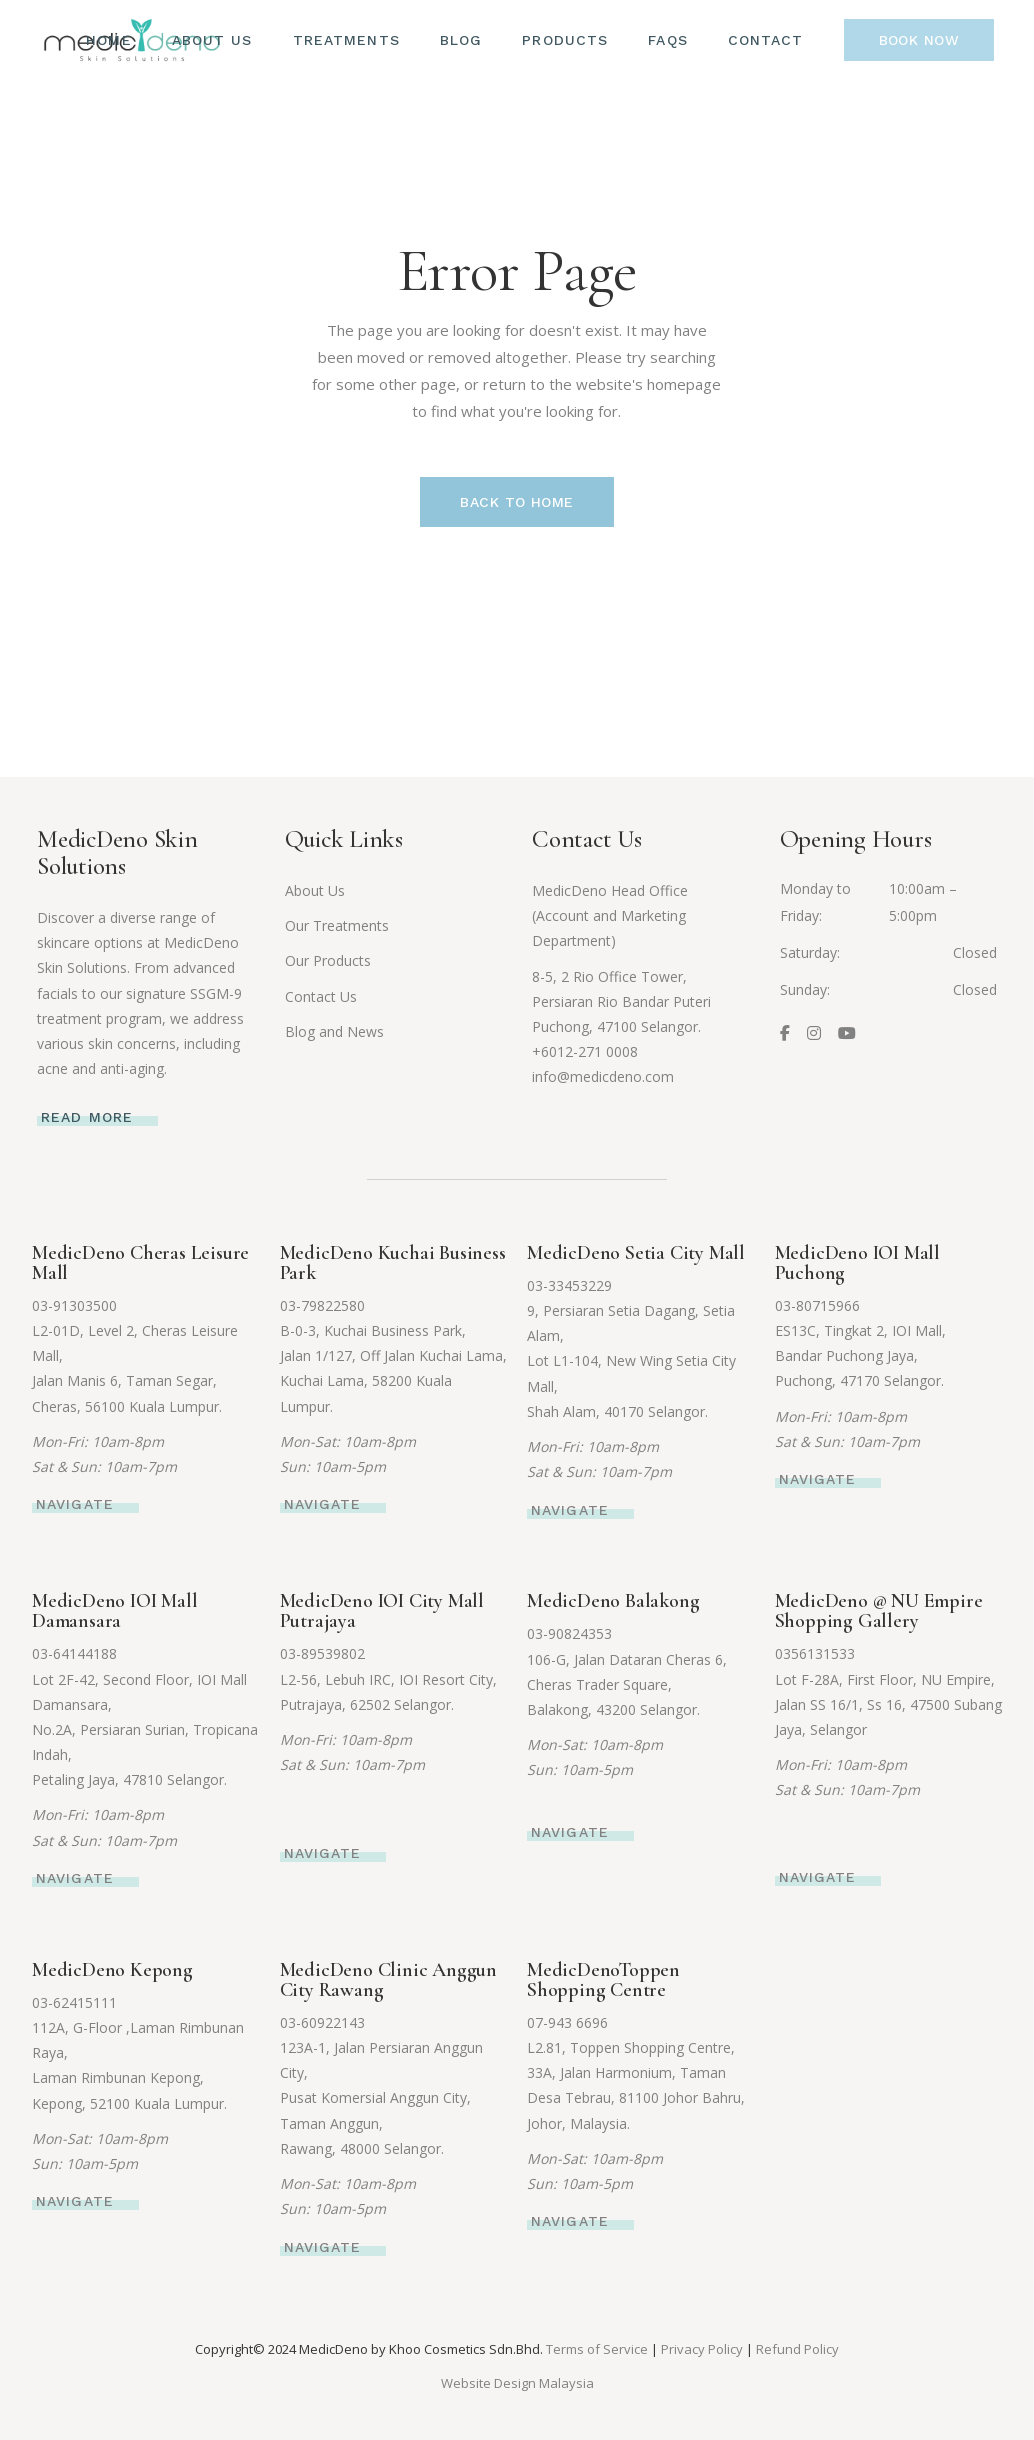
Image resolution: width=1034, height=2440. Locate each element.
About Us (315, 890)
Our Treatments (337, 925)
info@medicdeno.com (603, 1076)
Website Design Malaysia (517, 2383)
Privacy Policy (702, 2349)
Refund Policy (797, 2349)
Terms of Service (597, 2349)
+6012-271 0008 (585, 1051)
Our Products (328, 960)
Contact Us (321, 996)
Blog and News (334, 1031)
